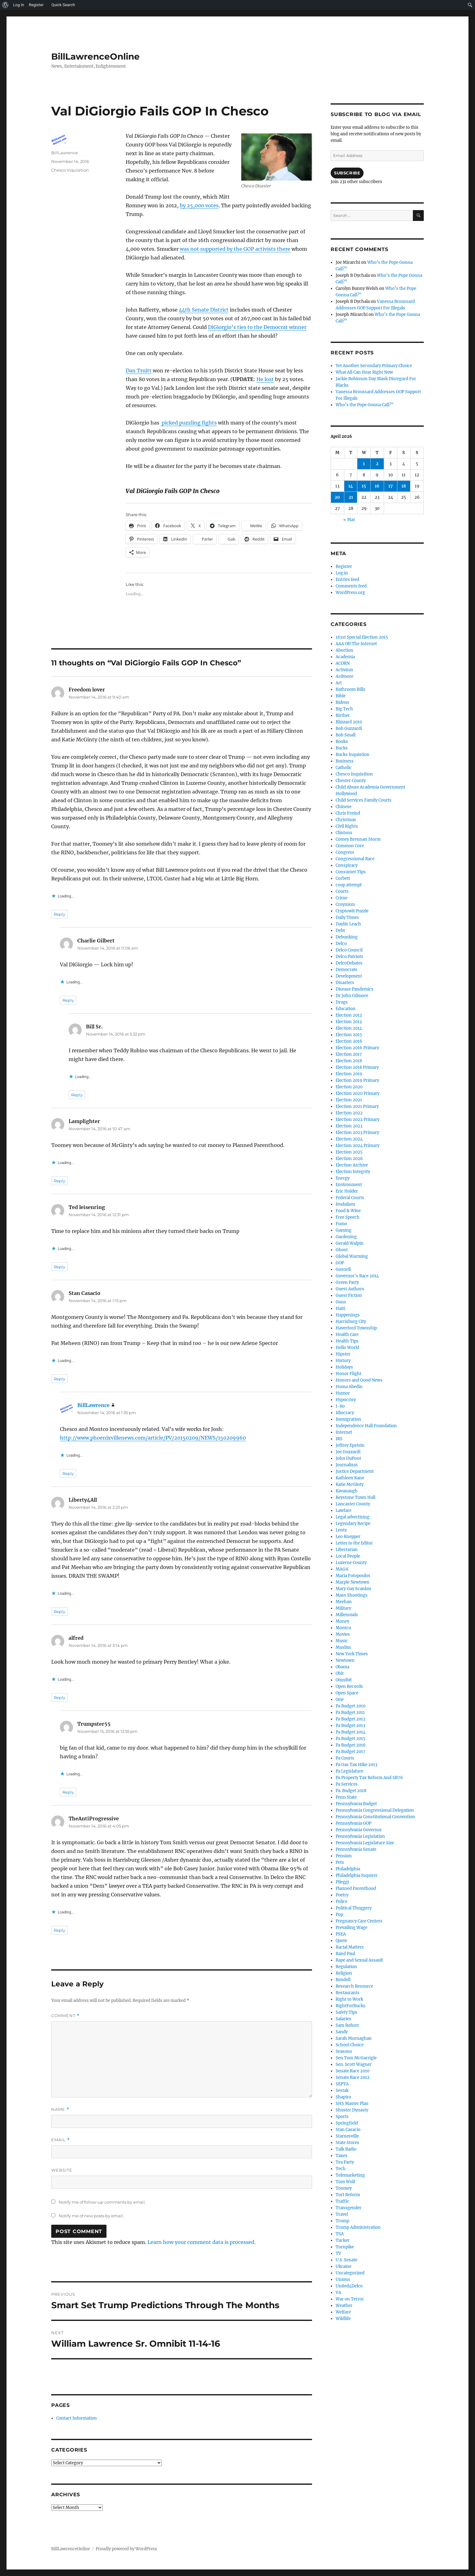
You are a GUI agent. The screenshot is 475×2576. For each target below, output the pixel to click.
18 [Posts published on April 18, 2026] (403, 486)
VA (338, 2292)
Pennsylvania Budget (356, 1803)
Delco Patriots (349, 956)
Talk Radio (346, 2149)
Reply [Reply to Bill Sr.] (77, 1094)
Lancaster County (353, 1504)
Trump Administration (358, 2227)
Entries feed (347, 579)
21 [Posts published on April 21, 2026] (351, 497)
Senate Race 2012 (352, 2077)
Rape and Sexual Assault (359, 1960)
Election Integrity (353, 1171)
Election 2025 (349, 1152)
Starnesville (347, 2136)
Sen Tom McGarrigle (356, 2058)
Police (341, 1901)
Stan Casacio (348, 2129)
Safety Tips (346, 2012)
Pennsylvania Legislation (360, 1836)
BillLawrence (64, 152)
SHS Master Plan (352, 2103)
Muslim (343, 1647)
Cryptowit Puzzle (352, 911)
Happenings (348, 1315)
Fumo (341, 1223)
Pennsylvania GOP (353, 1823)
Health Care (347, 1334)
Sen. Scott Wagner (354, 2064)
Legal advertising (352, 1517)
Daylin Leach (348, 924)
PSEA (341, 1934)
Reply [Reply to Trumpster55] (68, 1792)
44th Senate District (203, 310)
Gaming (343, 1230)
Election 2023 (349, 1126)
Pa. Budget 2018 (351, 1790)
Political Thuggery (354, 1908)
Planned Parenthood (356, 1888)
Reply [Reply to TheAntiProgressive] (59, 1930)
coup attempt (349, 885)
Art (339, 683)
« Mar (349, 519)
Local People (348, 1556)
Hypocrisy (346, 1399)
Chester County (351, 780)
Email (60, 2139)
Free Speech (348, 1217)
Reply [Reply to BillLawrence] (68, 1473)
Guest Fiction (349, 1295)
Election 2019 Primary (357, 1080)
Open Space (347, 1693)
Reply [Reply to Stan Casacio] (59, 1378)
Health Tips (347, 1341)
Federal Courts (350, 1197)
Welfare (343, 2312)
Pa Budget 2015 (350, 1738)
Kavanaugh (347, 1491)
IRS (339, 1438)
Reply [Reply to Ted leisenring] (59, 1266)
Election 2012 (349, 1015)
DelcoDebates (349, 963)
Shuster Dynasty (352, 2110)
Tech (341, 2168)
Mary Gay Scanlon (353, 1588)
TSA (340, 2234)
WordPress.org (350, 592)
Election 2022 (349, 1113)
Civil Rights (347, 826)
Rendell (343, 1979)
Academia (345, 656)
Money (342, 1621)
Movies (343, 1634)
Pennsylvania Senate (356, 1849)
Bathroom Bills (350, 689)
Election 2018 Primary (357, 1067)
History (343, 1360)
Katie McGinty (350, 1484)
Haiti (340, 1308)
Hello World (347, 1347)
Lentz (341, 1530)
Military (343, 1608)
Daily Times (347, 917)
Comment (65, 2015)
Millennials (347, 1614)
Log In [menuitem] (18, 4)
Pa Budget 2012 (350, 1719)
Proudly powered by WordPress (126, 2548)
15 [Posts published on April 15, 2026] (364, 486)
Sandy (342, 2031)
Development (349, 976)
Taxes (341, 2155)
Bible (341, 696)
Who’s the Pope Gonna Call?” (364, 404)
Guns (341, 1302)
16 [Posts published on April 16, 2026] (377, 486)
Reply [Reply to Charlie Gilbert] (68, 1000)
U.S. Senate (346, 2260)
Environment (349, 1184)
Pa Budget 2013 (350, 1725)
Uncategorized (350, 2273)
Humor (343, 1393)
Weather (344, 2305)
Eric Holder (347, 1191)
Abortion (344, 650)
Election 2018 (349, 1060)
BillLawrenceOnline (95, 56)
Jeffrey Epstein (350, 1445)
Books (342, 741)
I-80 (340, 1406)
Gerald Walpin (350, 1243)
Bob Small (345, 735)
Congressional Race (355, 858)
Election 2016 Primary (357, 1047)
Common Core (350, 845)
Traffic (342, 2201)
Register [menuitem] (36, 4)
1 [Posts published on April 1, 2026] (364, 463)
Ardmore (344, 676)
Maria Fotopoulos (353, 1575)
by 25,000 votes (199, 205)
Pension (344, 1856)
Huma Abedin (349, 1386)
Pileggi (342, 1882)
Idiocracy (345, 1412)
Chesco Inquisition (70, 170)
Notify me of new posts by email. (91, 2215)
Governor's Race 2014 (357, 1276)
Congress (345, 852)
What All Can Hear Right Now (364, 372)
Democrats (346, 969)
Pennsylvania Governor (359, 1829)
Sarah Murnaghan (354, 2038)
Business (345, 761)
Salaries (343, 2018)
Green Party (347, 1282)
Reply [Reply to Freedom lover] (59, 914)
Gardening (346, 1236)
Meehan (344, 1601)
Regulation (346, 1966)
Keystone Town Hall (355, 1497)
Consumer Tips (351, 871)
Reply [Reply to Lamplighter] (59, 1180)
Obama (342, 1667)
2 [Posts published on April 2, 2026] (377, 463)
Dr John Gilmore (352, 995)
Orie (340, 1699)
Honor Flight (348, 1373)
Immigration (348, 1419)
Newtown (345, 1660)
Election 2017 (349, 1054)
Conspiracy (347, 865)
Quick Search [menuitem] (63, 4)
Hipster (343, 1354)
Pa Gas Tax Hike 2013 (356, 1764)
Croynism (345, 904)
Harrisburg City (351, 1321)
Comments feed (351, 586)
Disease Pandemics (354, 989)
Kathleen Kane (350, 1478)
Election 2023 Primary (357, 1132)
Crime (341, 898)
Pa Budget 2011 (350, 1712)
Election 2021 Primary (357, 1106)
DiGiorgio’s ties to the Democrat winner (257, 327)
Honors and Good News (359, 1380)
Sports (342, 2116)
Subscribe (347, 172)
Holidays (344, 1367)
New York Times (352, 1654)
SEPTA (342, 2084)
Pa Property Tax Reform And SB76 (369, 1777)
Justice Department (355, 1471)
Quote (341, 1940)
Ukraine (343, 2266)
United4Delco (349, 2286)
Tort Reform (348, 2194)
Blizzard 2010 (349, 722)
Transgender (348, 2207)
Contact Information (76, 2418)
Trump (342, 2220)
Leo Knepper (348, 1536)
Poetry (342, 1895)
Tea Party (345, 2162)
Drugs (342, 1002)
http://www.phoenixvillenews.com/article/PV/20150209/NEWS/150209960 (153, 1438)
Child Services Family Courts (363, 800)
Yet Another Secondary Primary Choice (374, 365)
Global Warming (352, 1256)
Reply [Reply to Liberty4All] (59, 1611)
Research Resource (354, 1986)
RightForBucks (350, 2005)
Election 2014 (349, 1028)
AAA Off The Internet (356, 643)
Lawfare (343, 1510)
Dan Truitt (139, 370)
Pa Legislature (349, 1771)
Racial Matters (350, 1947)
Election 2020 (349, 1087)
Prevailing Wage (351, 1927)
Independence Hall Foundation (366, 1425)
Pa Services (347, 1784)
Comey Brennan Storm (358, 839)
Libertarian (347, 1549)
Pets (340, 1862)
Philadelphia (348, 1869)
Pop (339, 1914)
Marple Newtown (352, 1582)
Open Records (349, 1686)
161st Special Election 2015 (362, 637)
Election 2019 (349, 1074)
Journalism (347, 1465)
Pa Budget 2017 (350, 1751)
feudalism (345, 1204)
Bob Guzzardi (349, 728)
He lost (265, 379)
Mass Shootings (352, 1595)
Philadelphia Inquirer (357, 1875)
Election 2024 (349, 1139)
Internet (344, 1432)
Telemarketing (350, 2175)
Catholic (344, 767)
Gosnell (343, 1269)
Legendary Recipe (353, 1523)
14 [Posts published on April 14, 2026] (350, 486)
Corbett (343, 878)
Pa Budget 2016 (351, 1745)
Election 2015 (349, 1034)
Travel (342, 2214)
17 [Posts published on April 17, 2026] (390, 486)
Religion (344, 1973)
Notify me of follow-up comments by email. (102, 2202)
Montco (343, 1627)
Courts (342, 891)
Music (342, 1640)
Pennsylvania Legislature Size (365, 1842)
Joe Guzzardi (348, 1451)
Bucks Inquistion (352, 754)
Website (61, 2170)
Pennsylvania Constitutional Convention (375, 1816)
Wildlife (343, 2318)
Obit (340, 1673)
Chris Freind (348, 813)
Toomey (344, 2188)
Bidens (342, 702)
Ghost (342, 1249)
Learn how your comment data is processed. (201, 2242)
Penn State (346, 1797)
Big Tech (344, 709)
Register (344, 566)
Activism (344, 669)
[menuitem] (5, 5)
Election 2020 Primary (357, 1093)
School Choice (350, 2045)
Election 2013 (349, 1021)
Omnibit (344, 1680)
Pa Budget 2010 (350, 1706)
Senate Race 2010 (352, 2071)
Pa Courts (345, 1758)
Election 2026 (349, 1158)
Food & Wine (348, 1210)
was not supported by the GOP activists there (235, 249)
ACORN (343, 663)
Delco (341, 943)
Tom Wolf (345, 2181)
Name (60, 2109)
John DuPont (348, 1458)
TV (338, 2253)
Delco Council (349, 950)
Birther (343, 715)
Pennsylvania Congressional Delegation (375, 1810)
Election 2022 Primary (357, 1119)
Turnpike (345, 2247)
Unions (343, 2279)
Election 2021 (349, 1100)
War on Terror (350, 2299)
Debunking (347, 937)
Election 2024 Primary (357, 1145)
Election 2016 (349, 1041)
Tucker (343, 2240)
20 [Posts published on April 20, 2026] (337, 497)
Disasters (345, 982)
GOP (340, 1263)
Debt (340, 930)
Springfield (347, 2123)
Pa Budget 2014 (350, 1732)
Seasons (344, 2051)
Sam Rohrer (347, 2025)
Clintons (344, 832)
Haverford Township (356, 1328)
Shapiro (343, 2097)
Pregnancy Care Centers (359, 1921)
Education (345, 1008)
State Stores (347, 2142)
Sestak (342, 2090)
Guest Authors (350, 1289)
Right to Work (349, 1999)
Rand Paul (345, 1953)
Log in (342, 573)
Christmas (346, 819)
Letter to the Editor (354, 1543)
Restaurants (348, 1992)
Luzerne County (351, 1562)
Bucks (342, 748)
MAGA (342, 1569)
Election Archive (352, 1165)
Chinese (343, 806)
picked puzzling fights (189, 423)
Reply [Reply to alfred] (59, 1697)
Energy (343, 1178)
